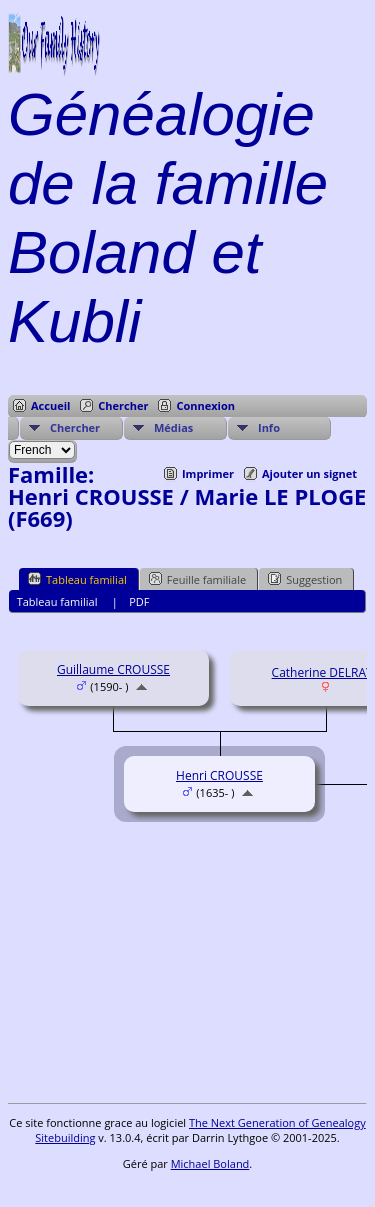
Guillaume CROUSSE (113, 669)
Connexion (205, 405)
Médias (173, 427)
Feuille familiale (197, 579)
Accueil (50, 405)
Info (269, 427)
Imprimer (208, 473)
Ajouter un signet (309, 473)
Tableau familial (77, 579)
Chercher (123, 405)
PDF (139, 601)
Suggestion (305, 579)
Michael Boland (210, 1163)
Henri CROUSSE (219, 775)
